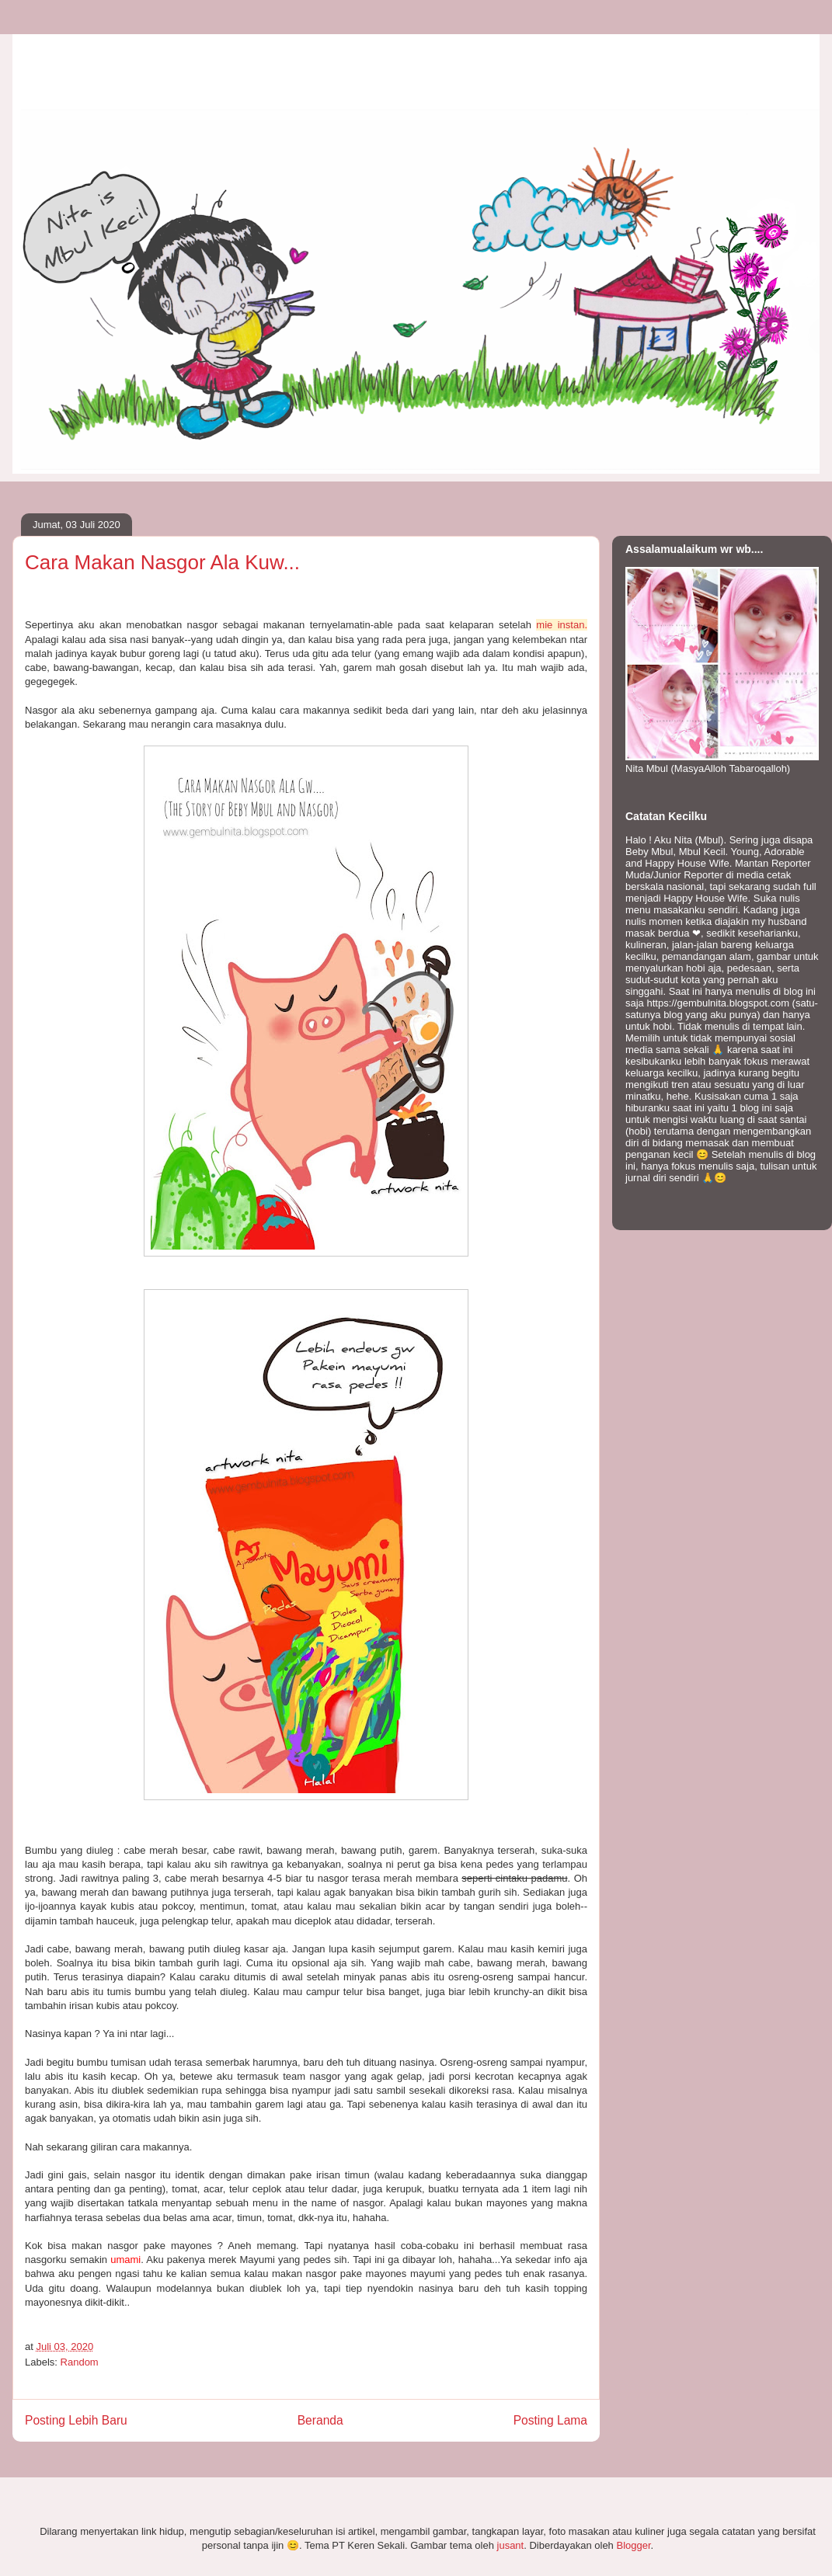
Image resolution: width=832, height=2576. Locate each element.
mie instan (560, 625)
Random (80, 2362)
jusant (510, 2545)
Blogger (633, 2545)
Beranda (320, 2420)
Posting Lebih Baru (76, 2420)
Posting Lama (550, 2420)
